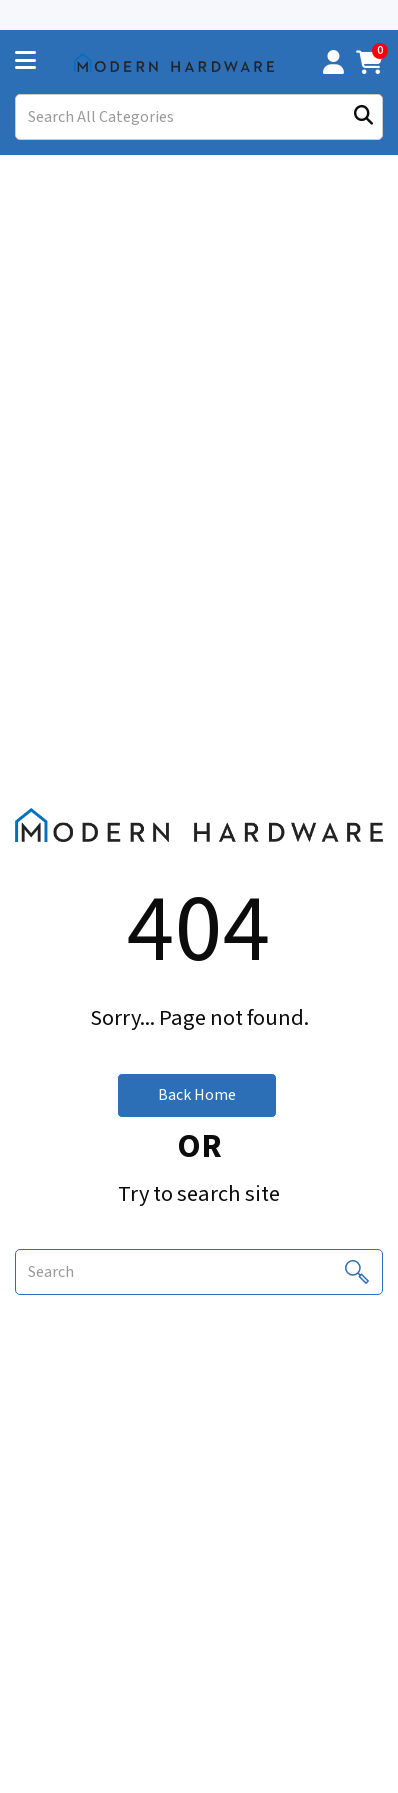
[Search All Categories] (199, 117)
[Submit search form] (363, 117)
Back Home (197, 1095)
